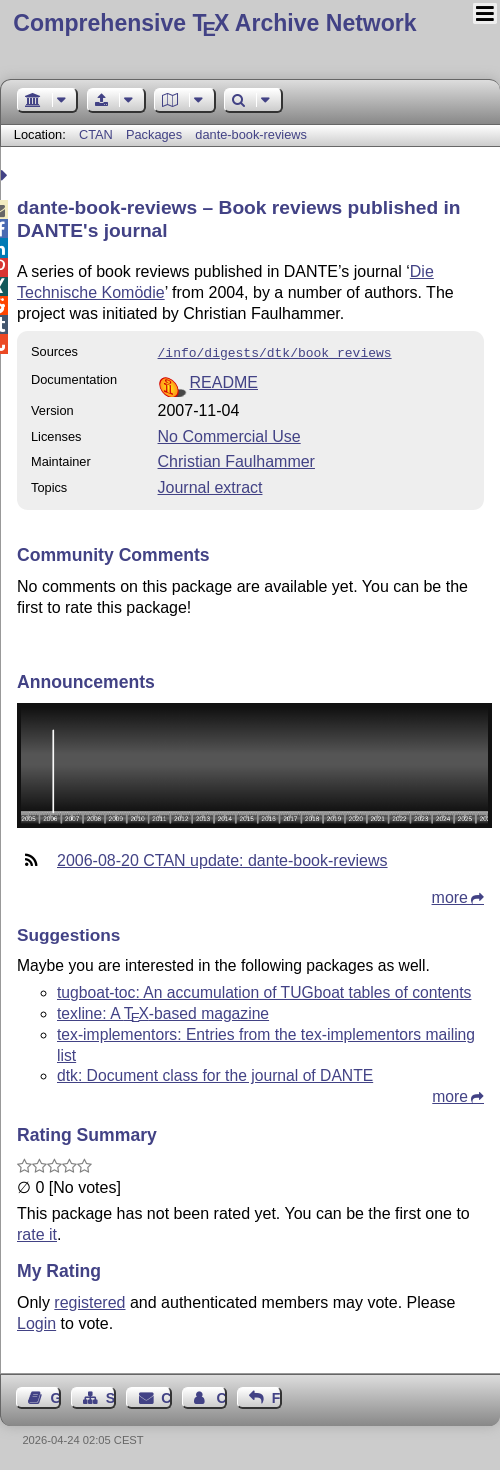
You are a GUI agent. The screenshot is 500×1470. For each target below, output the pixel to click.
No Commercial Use (229, 434)
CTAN (96, 134)
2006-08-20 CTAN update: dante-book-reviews (222, 858)
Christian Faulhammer (236, 459)
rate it (37, 1232)
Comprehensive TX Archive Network (214, 23)
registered (89, 1300)
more (450, 895)
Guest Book (56, 1396)
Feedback (277, 1396)
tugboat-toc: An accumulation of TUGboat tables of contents (264, 990)
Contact (166, 1396)
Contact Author (221, 1396)
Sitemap (111, 1396)
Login (36, 1321)
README (224, 380)
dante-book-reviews (251, 134)
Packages (156, 134)
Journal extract (210, 485)
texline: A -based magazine (163, 1011)
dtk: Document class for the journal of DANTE (215, 1073)
